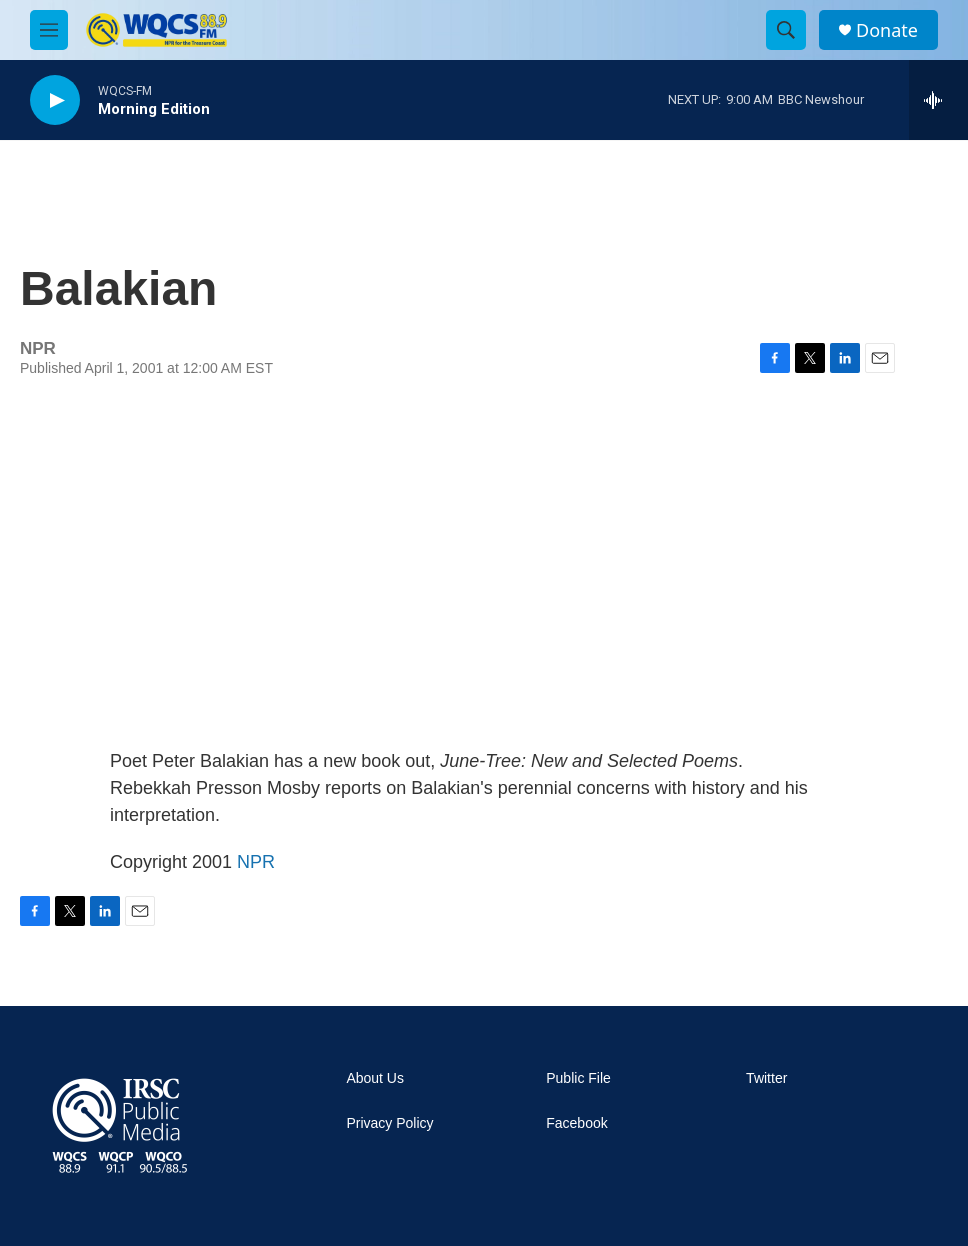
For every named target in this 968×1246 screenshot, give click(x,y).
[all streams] (938, 100)
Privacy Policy (389, 1123)
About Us (375, 1078)
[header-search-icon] (786, 30)
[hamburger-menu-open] (49, 30)
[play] (55, 100)
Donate (887, 30)
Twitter (766, 1078)
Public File (578, 1078)
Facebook (576, 1123)
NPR (256, 862)
